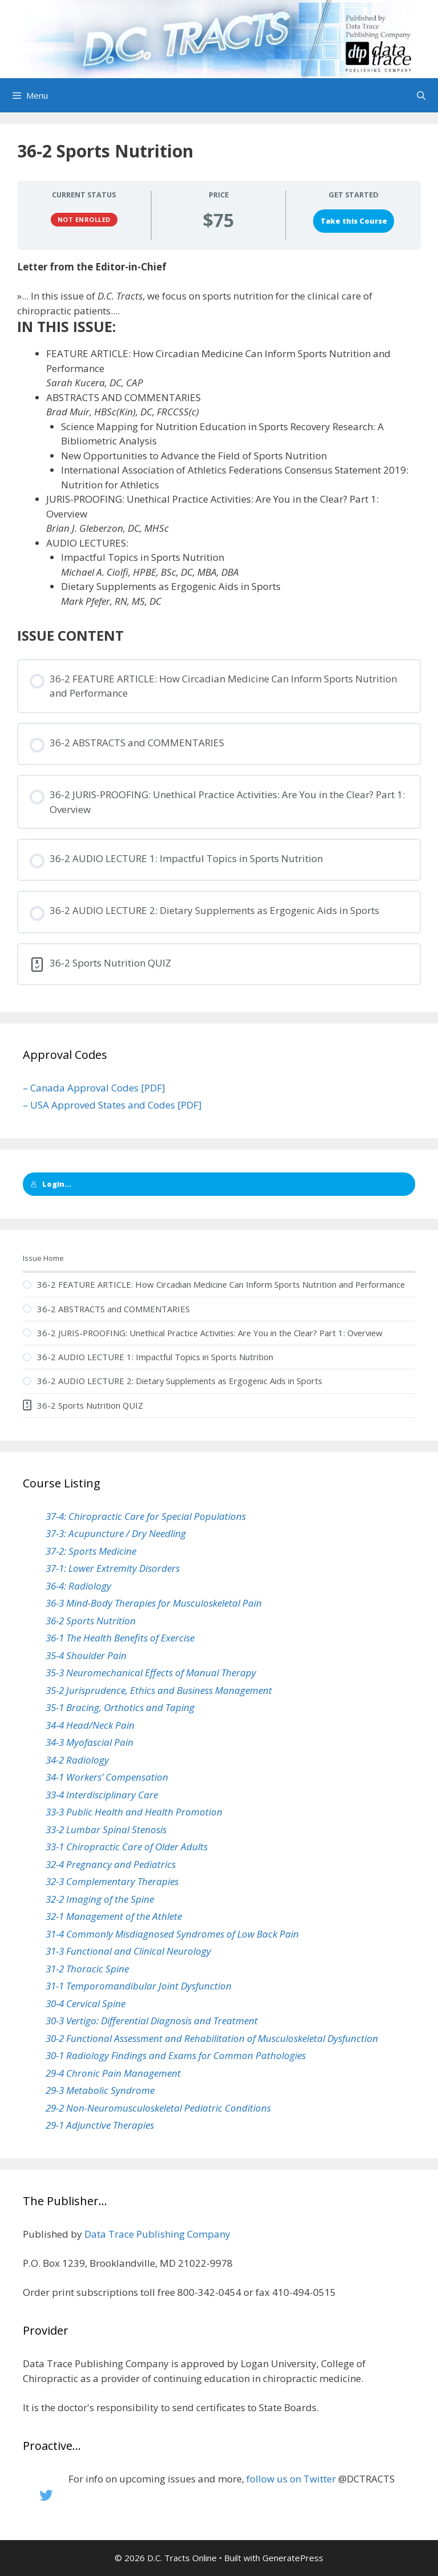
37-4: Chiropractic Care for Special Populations (146, 1516)
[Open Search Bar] (421, 95)
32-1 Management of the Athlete (114, 1916)
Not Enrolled (84, 219)
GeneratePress (292, 2557)
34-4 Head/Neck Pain (90, 1725)
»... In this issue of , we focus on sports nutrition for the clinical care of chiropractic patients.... (194, 303)
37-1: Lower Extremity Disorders (113, 1568)
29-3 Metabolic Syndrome (100, 2090)
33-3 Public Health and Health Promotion (134, 1811)
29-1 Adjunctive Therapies (100, 2125)
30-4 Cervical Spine (85, 2003)
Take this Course (354, 221)
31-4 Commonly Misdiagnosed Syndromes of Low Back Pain (172, 1933)
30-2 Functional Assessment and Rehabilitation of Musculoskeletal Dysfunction (212, 2038)
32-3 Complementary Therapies (112, 1881)
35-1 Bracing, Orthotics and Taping (120, 1707)
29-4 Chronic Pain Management (113, 2073)
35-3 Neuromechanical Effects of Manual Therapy (151, 1672)
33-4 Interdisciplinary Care (102, 1794)
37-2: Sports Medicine (91, 1551)
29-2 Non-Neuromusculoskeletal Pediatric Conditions (158, 2107)
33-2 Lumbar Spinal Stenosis (106, 1829)
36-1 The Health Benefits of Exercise (120, 1637)
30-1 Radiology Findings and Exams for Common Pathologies (176, 2055)
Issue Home (43, 1258)
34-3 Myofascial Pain (89, 1742)
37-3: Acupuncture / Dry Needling (116, 1533)
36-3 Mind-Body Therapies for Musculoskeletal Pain (154, 1603)
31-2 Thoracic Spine (87, 1968)
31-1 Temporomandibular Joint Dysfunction (139, 1985)
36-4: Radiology (78, 1585)
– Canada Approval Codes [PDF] (94, 1087)
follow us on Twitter (291, 2478)
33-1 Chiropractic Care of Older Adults (127, 1846)
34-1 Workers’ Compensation (107, 1777)
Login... (50, 1184)
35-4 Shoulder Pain (86, 1655)
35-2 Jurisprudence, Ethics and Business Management (159, 1690)
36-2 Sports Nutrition (91, 1620)
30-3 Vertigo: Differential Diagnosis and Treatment (152, 2020)
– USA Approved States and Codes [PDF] (112, 1104)
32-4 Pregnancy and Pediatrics (111, 1864)
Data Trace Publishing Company (157, 2234)
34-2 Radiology (77, 1759)
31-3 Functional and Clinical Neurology (128, 1951)
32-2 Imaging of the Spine (100, 1899)
